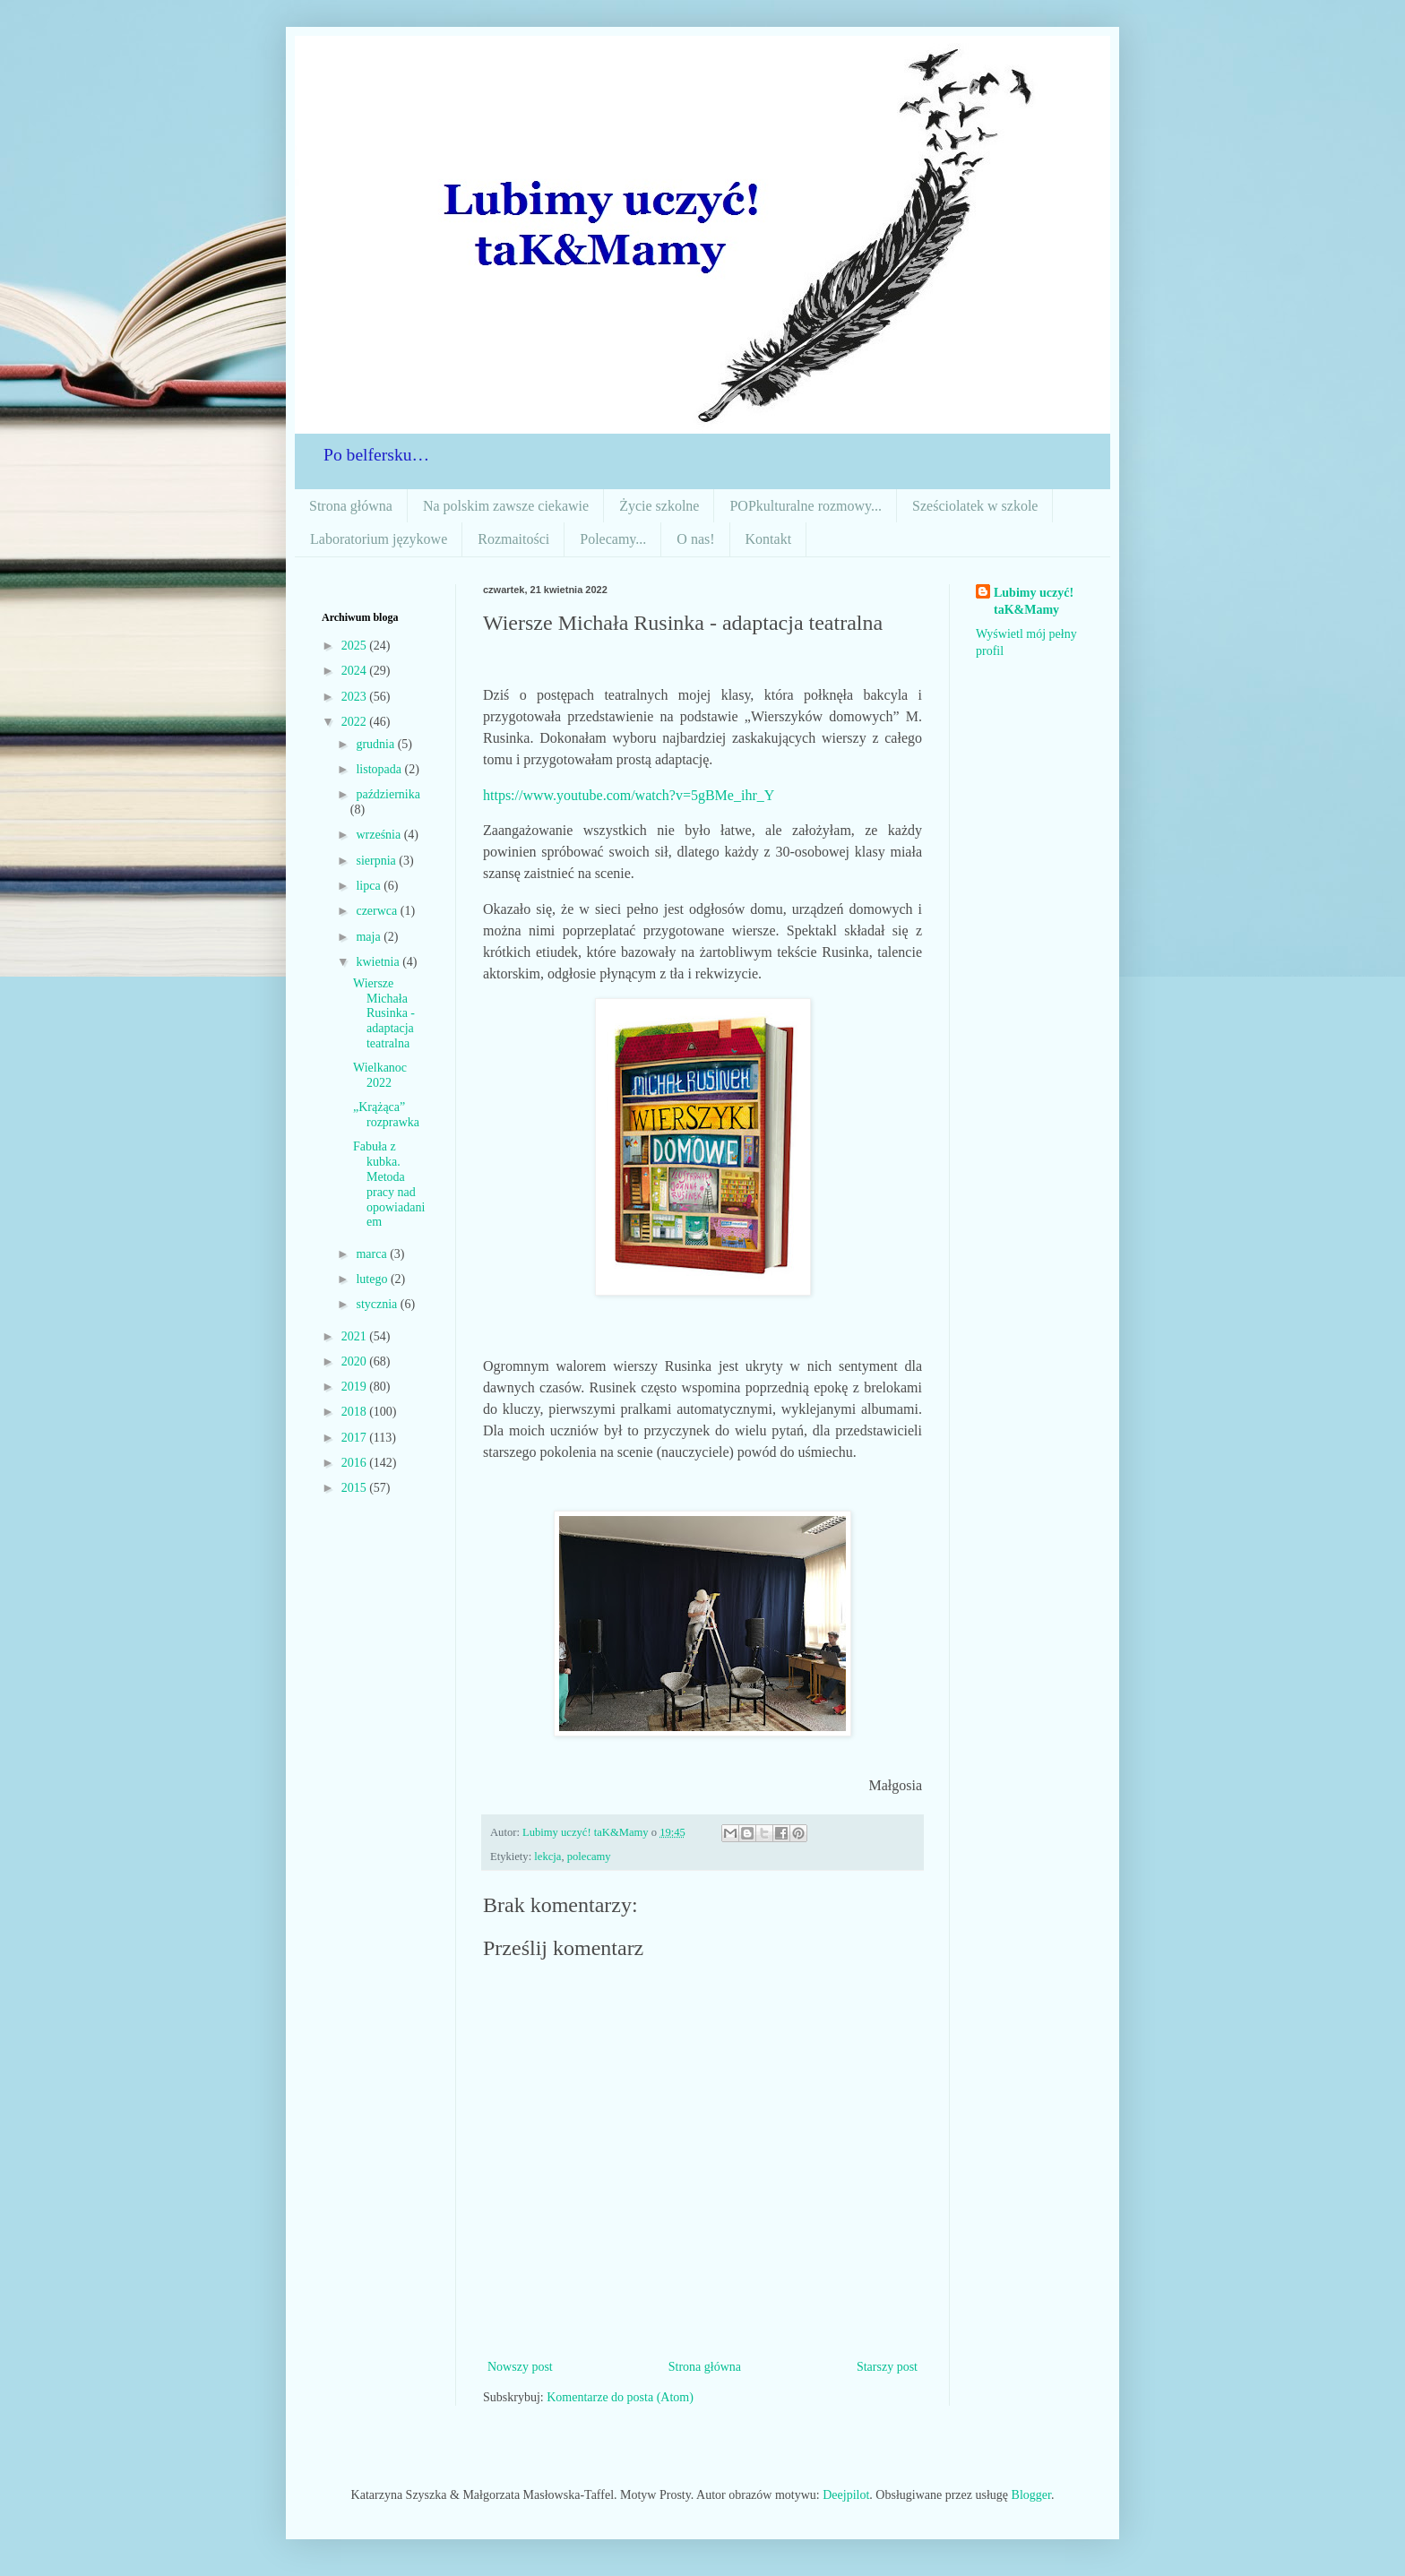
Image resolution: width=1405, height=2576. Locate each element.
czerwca (378, 911)
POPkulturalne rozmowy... (805, 505)
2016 (355, 1462)
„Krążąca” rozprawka (386, 1114)
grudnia (376, 744)
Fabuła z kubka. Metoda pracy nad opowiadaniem (389, 1184)
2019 (355, 1386)
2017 (355, 1437)
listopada (380, 769)
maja (370, 936)
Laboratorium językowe (378, 539)
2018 (355, 1411)
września (379, 834)
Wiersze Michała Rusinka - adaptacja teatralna (384, 1013)
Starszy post (887, 2367)
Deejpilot (846, 2495)
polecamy (589, 1856)
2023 (355, 696)
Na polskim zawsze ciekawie (506, 505)
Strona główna (350, 505)
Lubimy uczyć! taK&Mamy (1033, 601)
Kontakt (769, 539)
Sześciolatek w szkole (975, 505)
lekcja (547, 1856)
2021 (355, 1336)
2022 (355, 721)
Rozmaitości (513, 539)
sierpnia (377, 860)
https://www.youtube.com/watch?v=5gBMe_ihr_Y (628, 795)
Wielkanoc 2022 (380, 1075)
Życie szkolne (659, 505)
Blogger (1031, 2495)
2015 (355, 1488)
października (388, 794)
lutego (373, 1279)
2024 (355, 670)
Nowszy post (520, 2367)
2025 (355, 645)
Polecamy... (613, 539)
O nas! (695, 539)
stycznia (378, 1304)
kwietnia (379, 962)
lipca (370, 885)
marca (373, 1254)
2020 (355, 1361)
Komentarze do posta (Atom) (620, 2397)
